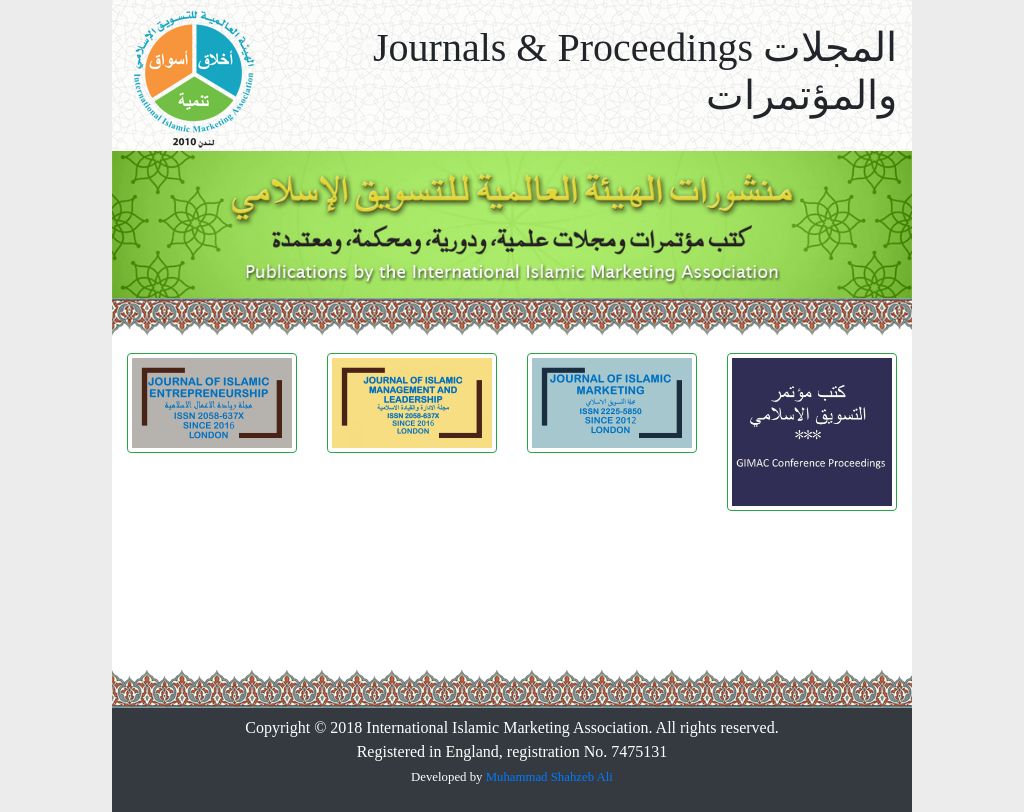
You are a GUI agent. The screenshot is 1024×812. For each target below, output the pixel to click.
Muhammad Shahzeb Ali (549, 777)
